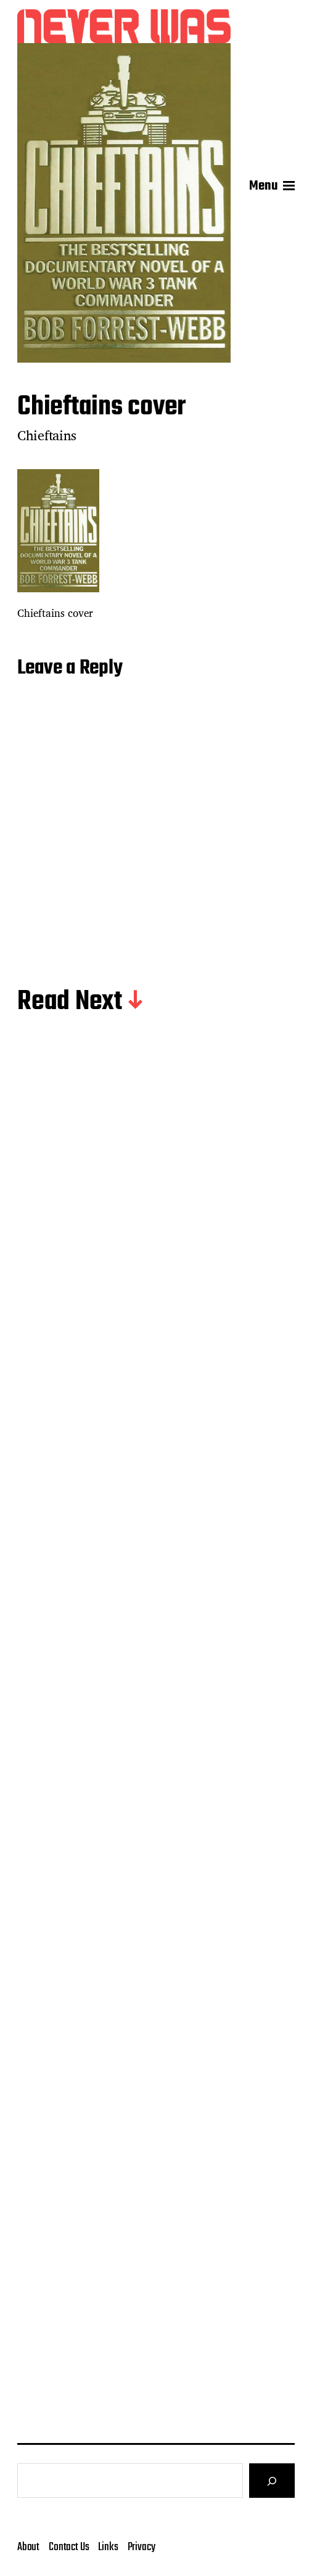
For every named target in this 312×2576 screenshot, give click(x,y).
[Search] (272, 2480)
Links (108, 2547)
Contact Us (69, 2547)
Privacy (141, 2547)
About (28, 2547)
